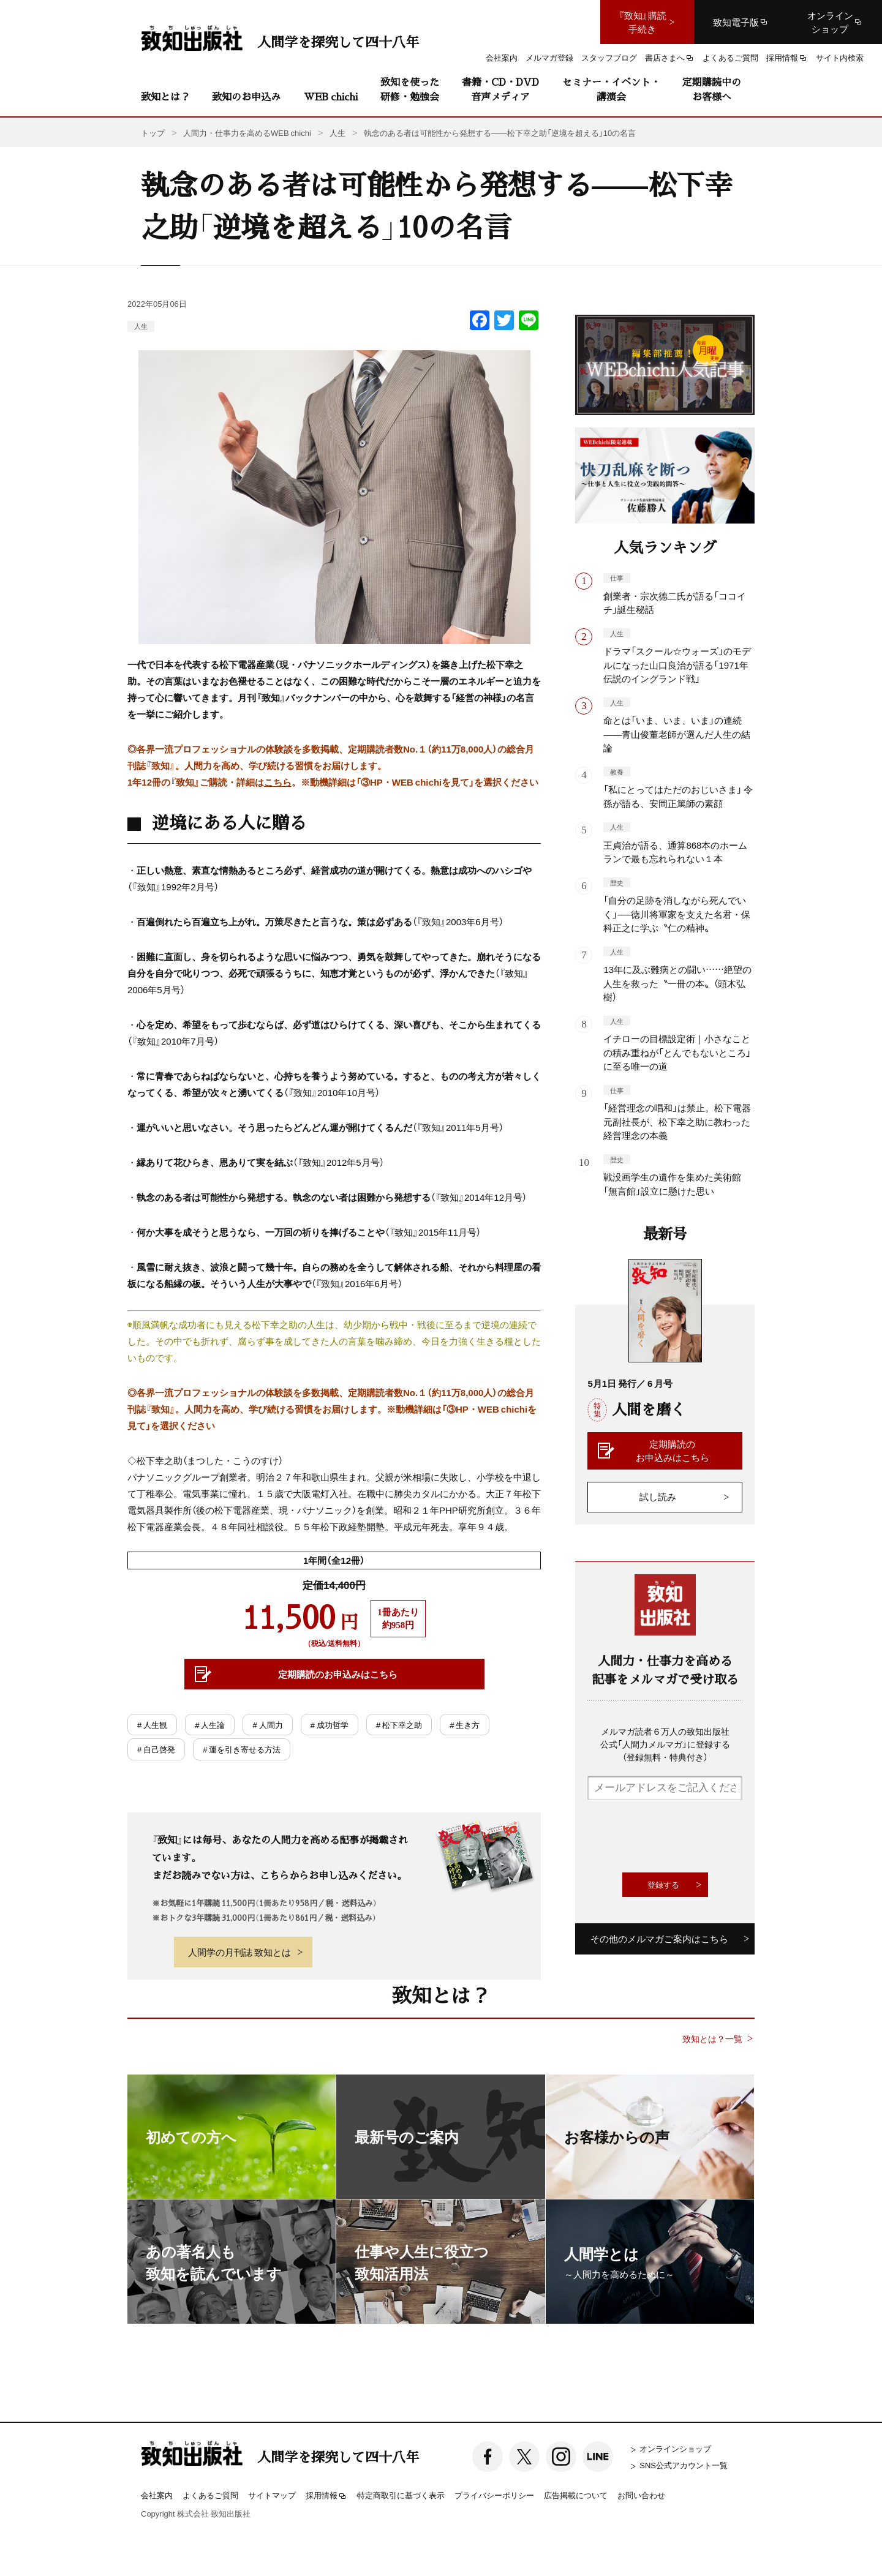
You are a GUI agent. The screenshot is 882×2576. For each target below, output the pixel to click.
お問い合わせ (641, 2495)
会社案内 (157, 2495)
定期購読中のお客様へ (711, 89)
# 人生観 (152, 1724)
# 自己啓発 (156, 1749)
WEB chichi (331, 96)
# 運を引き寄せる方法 (242, 1749)
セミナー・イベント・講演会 (611, 89)
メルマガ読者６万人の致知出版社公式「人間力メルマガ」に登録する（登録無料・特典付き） (665, 1744)
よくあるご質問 (210, 2495)
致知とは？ (165, 96)
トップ (153, 132)
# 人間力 (267, 1724)
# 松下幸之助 (399, 1724)
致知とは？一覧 (712, 2038)
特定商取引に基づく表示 (401, 2495)
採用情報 (326, 2496)
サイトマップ (272, 2495)
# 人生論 (210, 1724)
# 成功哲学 (330, 1724)
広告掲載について (576, 2495)
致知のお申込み (246, 96)
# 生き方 (465, 1724)
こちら (278, 782)
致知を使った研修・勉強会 (409, 89)
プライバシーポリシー (494, 2495)
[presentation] (680, 1836)
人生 (141, 326)
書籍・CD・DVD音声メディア (500, 89)
